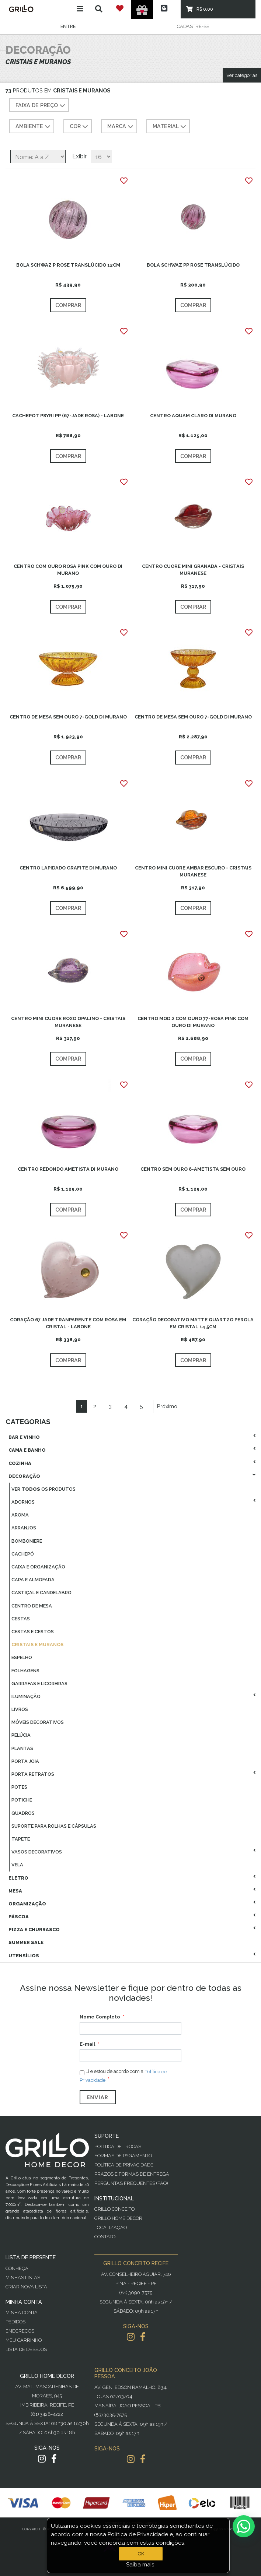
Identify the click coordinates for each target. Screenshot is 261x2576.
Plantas (22, 1748)
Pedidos (15, 2321)
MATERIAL (170, 126)
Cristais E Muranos (37, 1644)
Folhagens (25, 1670)
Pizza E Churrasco (34, 1929)
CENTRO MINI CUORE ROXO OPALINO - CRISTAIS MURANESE (68, 1022)
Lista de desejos (26, 2349)
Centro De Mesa (31, 1606)
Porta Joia (25, 1761)
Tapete (20, 1839)
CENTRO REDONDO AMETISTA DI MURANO (68, 1169)
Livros (19, 1709)
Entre (68, 26)
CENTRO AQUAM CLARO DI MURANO (193, 415)
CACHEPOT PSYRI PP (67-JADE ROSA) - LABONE (68, 415)
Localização (110, 2227)
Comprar (68, 305)
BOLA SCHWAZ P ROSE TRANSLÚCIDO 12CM (68, 265)
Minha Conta (22, 2312)
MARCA (121, 126)
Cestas (20, 1618)
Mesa (15, 1891)
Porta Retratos (32, 1774)
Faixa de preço (41, 105)
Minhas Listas (23, 2277)
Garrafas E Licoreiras (39, 1683)
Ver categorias (241, 75)
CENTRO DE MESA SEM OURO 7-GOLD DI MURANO (68, 717)
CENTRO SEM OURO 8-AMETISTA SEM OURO (193, 1169)
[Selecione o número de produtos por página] (101, 156)
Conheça (17, 2268)
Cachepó (22, 1554)
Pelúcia (21, 1735)
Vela (17, 1864)
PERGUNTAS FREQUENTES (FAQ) (131, 2183)
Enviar (97, 2097)
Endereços (20, 2331)
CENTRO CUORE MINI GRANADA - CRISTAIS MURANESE (193, 569)
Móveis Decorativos (37, 1722)
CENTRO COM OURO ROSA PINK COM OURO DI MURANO (68, 569)
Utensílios (23, 1955)
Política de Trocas (117, 2146)
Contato (104, 2236)
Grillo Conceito (114, 2209)
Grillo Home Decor (118, 2218)
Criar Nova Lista (26, 2286)
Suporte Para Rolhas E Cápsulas (53, 1826)
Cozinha (19, 1463)
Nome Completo (100, 2017)
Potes (19, 1787)
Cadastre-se (193, 26)
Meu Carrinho (24, 2340)
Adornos (23, 1502)
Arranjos (23, 1528)
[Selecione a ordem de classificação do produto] (38, 156)
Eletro (18, 1878)
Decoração (24, 1476)
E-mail (87, 2044)
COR (80, 126)
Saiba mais (140, 2564)
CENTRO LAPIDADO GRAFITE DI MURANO (68, 868)
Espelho (21, 1657)
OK (141, 2553)
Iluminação (26, 1696)
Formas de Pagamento (123, 2155)
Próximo (167, 1406)
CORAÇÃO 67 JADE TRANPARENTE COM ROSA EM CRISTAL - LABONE (68, 1323)
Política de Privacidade (123, 2165)
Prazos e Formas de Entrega (131, 2174)
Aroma (20, 1515)
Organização (27, 1903)
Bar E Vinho (24, 1437)
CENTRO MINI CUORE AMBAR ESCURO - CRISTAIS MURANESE (193, 871)
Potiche (21, 1800)
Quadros (23, 1813)
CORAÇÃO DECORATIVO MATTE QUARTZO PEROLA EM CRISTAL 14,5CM (193, 1323)
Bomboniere (26, 1541)
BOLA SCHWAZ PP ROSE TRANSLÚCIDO (193, 265)
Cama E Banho (27, 1450)
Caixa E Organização (38, 1567)
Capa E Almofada (33, 1579)
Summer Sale (26, 1942)
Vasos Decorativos (36, 1852)
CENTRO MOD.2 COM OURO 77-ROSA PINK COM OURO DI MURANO (193, 1022)
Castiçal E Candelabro (41, 1592)
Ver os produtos (43, 1489)
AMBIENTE (33, 126)
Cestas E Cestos (32, 1631)
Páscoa (18, 1916)
